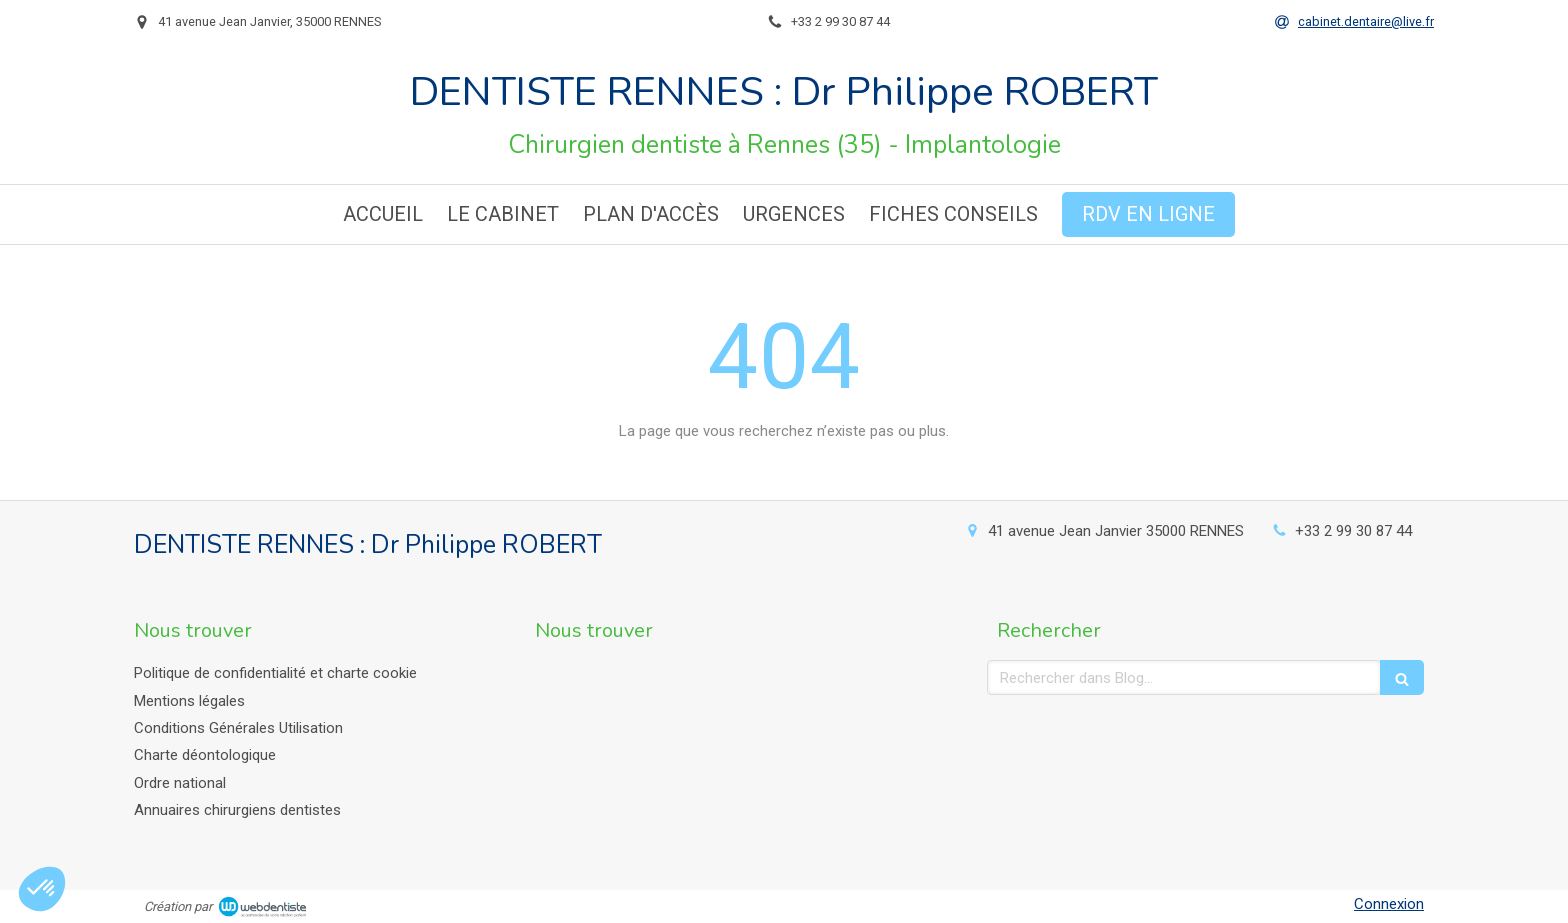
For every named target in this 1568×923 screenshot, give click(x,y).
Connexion (1389, 904)
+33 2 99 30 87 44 (1353, 531)
